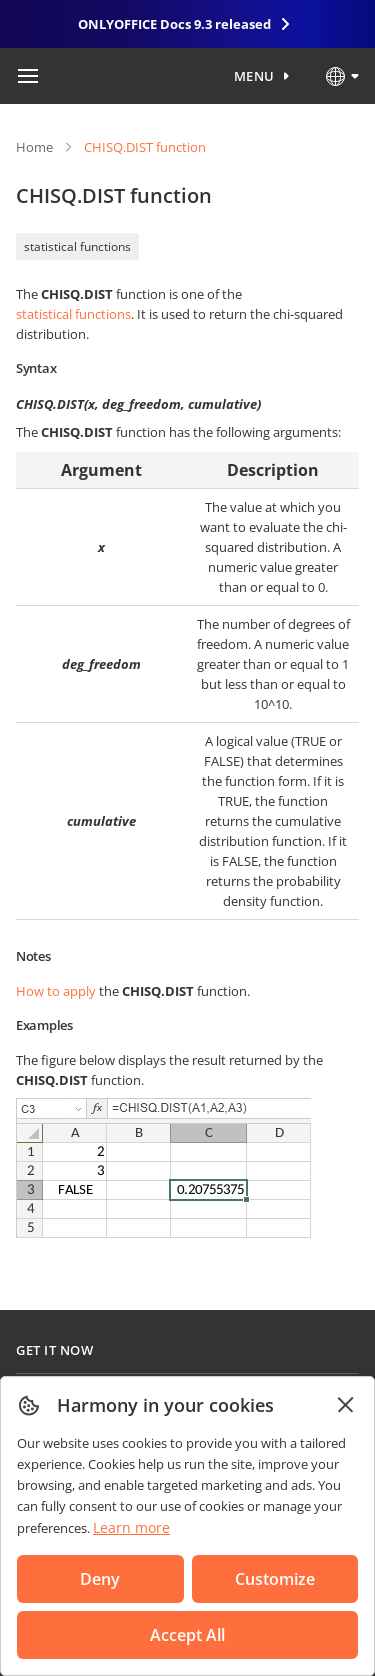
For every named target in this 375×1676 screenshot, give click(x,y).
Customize (275, 1579)
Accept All (187, 1635)
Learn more (131, 1527)
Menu (254, 76)
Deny (100, 1579)
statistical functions (77, 246)
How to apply (56, 991)
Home (34, 147)
